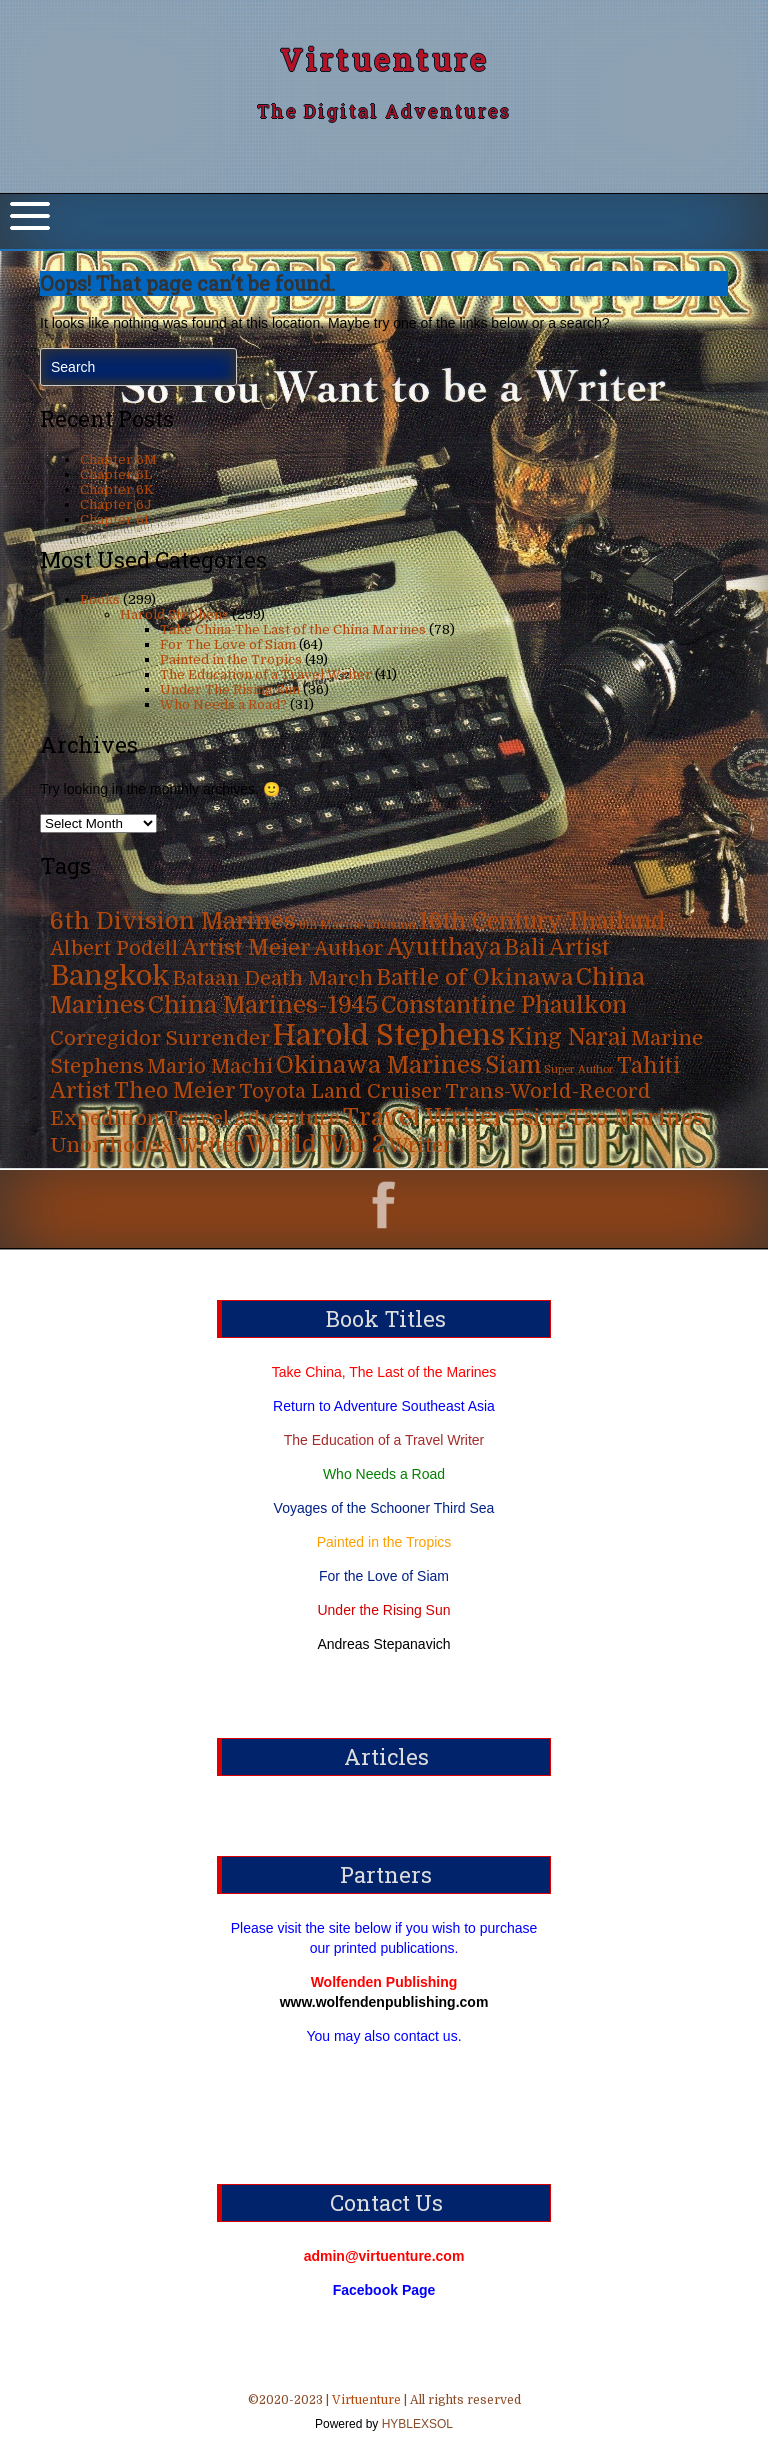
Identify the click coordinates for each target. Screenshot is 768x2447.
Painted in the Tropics (231, 659)
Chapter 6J (116, 504)
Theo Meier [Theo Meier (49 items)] (175, 1091)
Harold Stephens (174, 614)
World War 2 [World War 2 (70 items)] (315, 1144)
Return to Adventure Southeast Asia (384, 1406)
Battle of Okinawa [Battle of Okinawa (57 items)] (474, 977)
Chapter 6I (114, 519)
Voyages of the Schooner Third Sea (384, 1508)
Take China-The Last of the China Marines (293, 629)
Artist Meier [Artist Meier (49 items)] (246, 948)
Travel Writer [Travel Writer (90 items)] (424, 1117)
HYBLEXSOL (415, 2424)
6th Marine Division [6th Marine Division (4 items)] (357, 925)
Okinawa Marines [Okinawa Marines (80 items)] (379, 1065)
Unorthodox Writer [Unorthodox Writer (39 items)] (146, 1145)
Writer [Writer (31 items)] (420, 1145)
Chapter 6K (117, 489)
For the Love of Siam (384, 1576)
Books (100, 599)
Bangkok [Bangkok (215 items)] (110, 976)
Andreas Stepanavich (383, 1644)
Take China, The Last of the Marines (384, 1372)
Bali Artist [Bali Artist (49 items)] (557, 948)
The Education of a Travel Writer (266, 674)
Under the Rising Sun (383, 1610)
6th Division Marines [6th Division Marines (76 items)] (173, 921)
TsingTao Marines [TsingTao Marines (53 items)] (606, 1117)
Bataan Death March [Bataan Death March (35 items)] (273, 978)
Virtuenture (384, 59)
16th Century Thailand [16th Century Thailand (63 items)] (542, 921)
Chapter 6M (118, 459)
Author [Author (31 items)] (349, 948)
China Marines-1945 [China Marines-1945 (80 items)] (263, 1005)
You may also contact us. (383, 2036)
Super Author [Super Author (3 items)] (579, 1069)
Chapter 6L (116, 474)
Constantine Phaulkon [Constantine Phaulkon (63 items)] (504, 1005)
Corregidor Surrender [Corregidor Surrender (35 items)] (160, 1038)
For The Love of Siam (228, 644)
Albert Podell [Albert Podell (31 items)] (114, 948)
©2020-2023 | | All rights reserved (384, 2414)
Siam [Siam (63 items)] (513, 1065)
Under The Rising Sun (230, 689)
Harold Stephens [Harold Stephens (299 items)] (389, 1035)
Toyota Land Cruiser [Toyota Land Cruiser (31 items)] (340, 1091)
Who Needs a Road (384, 1474)
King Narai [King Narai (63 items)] (568, 1037)
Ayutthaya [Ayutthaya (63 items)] (444, 947)
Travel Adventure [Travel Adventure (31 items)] (252, 1118)
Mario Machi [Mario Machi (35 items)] (210, 1066)
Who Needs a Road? (223, 704)
